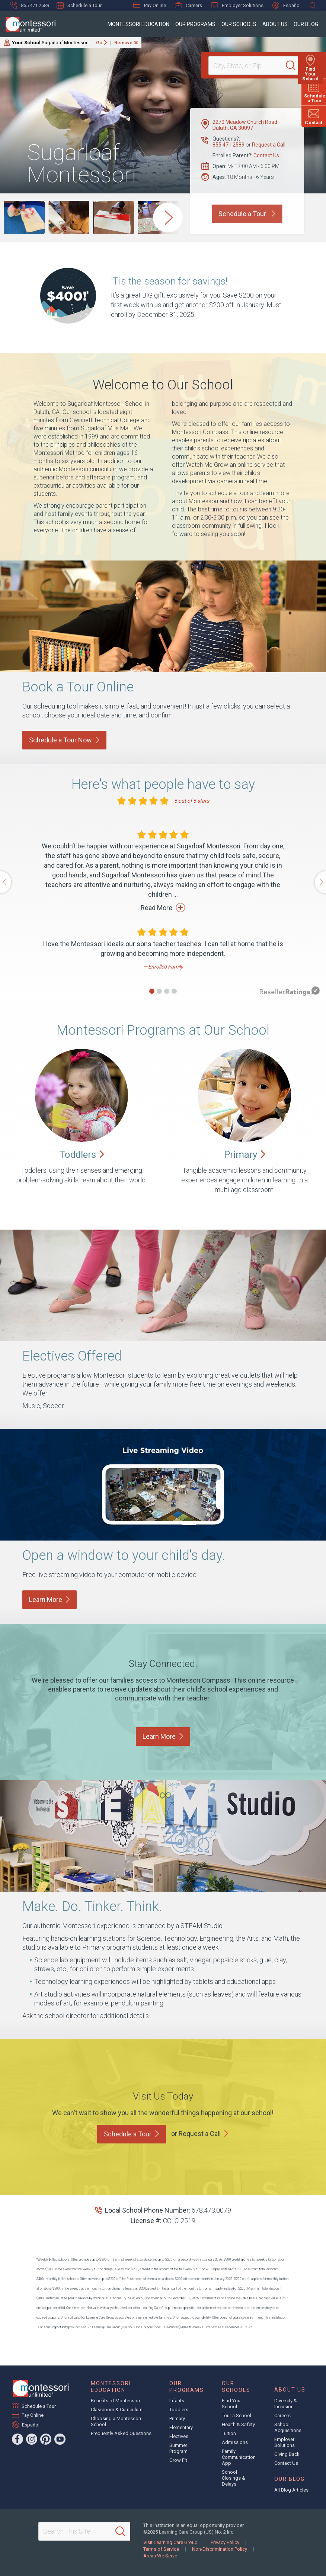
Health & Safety (238, 2424)
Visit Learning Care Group (170, 2542)
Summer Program (178, 2448)
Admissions (235, 2442)
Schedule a (131, 2134)
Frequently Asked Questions (121, 2433)
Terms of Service (161, 2549)
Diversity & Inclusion (285, 2403)
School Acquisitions (287, 2427)
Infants (176, 2400)
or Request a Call (196, 2133)
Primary (177, 2418)
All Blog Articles (291, 2490)
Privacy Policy (225, 2542)
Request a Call (268, 145)
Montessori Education (138, 24)
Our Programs (195, 24)
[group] (24, 217)
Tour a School (236, 2415)
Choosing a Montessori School (116, 2421)
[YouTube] (59, 2439)
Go (99, 42)
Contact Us (266, 155)
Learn (49, 1599)
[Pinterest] (45, 2439)
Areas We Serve (160, 2556)
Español (286, 5)
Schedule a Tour (79, 5)
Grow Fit (178, 2460)
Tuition (229, 2433)
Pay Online (149, 5)
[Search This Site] (84, 2531)
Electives (178, 2436)
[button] (151, 991)
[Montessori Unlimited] (27, 24)
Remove (123, 42)
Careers (188, 5)
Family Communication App (239, 2457)
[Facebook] (17, 2439)
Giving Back (287, 2454)
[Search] (294, 65)
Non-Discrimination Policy (219, 2549)
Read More (163, 907)
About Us (275, 24)
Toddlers (178, 2409)
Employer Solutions (237, 5)
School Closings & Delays (233, 2478)
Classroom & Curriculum (117, 2409)
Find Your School (232, 2403)
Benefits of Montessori (115, 2400)
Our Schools (238, 24)
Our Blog (306, 24)
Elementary (181, 2427)
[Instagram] (31, 2439)
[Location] (250, 65)
